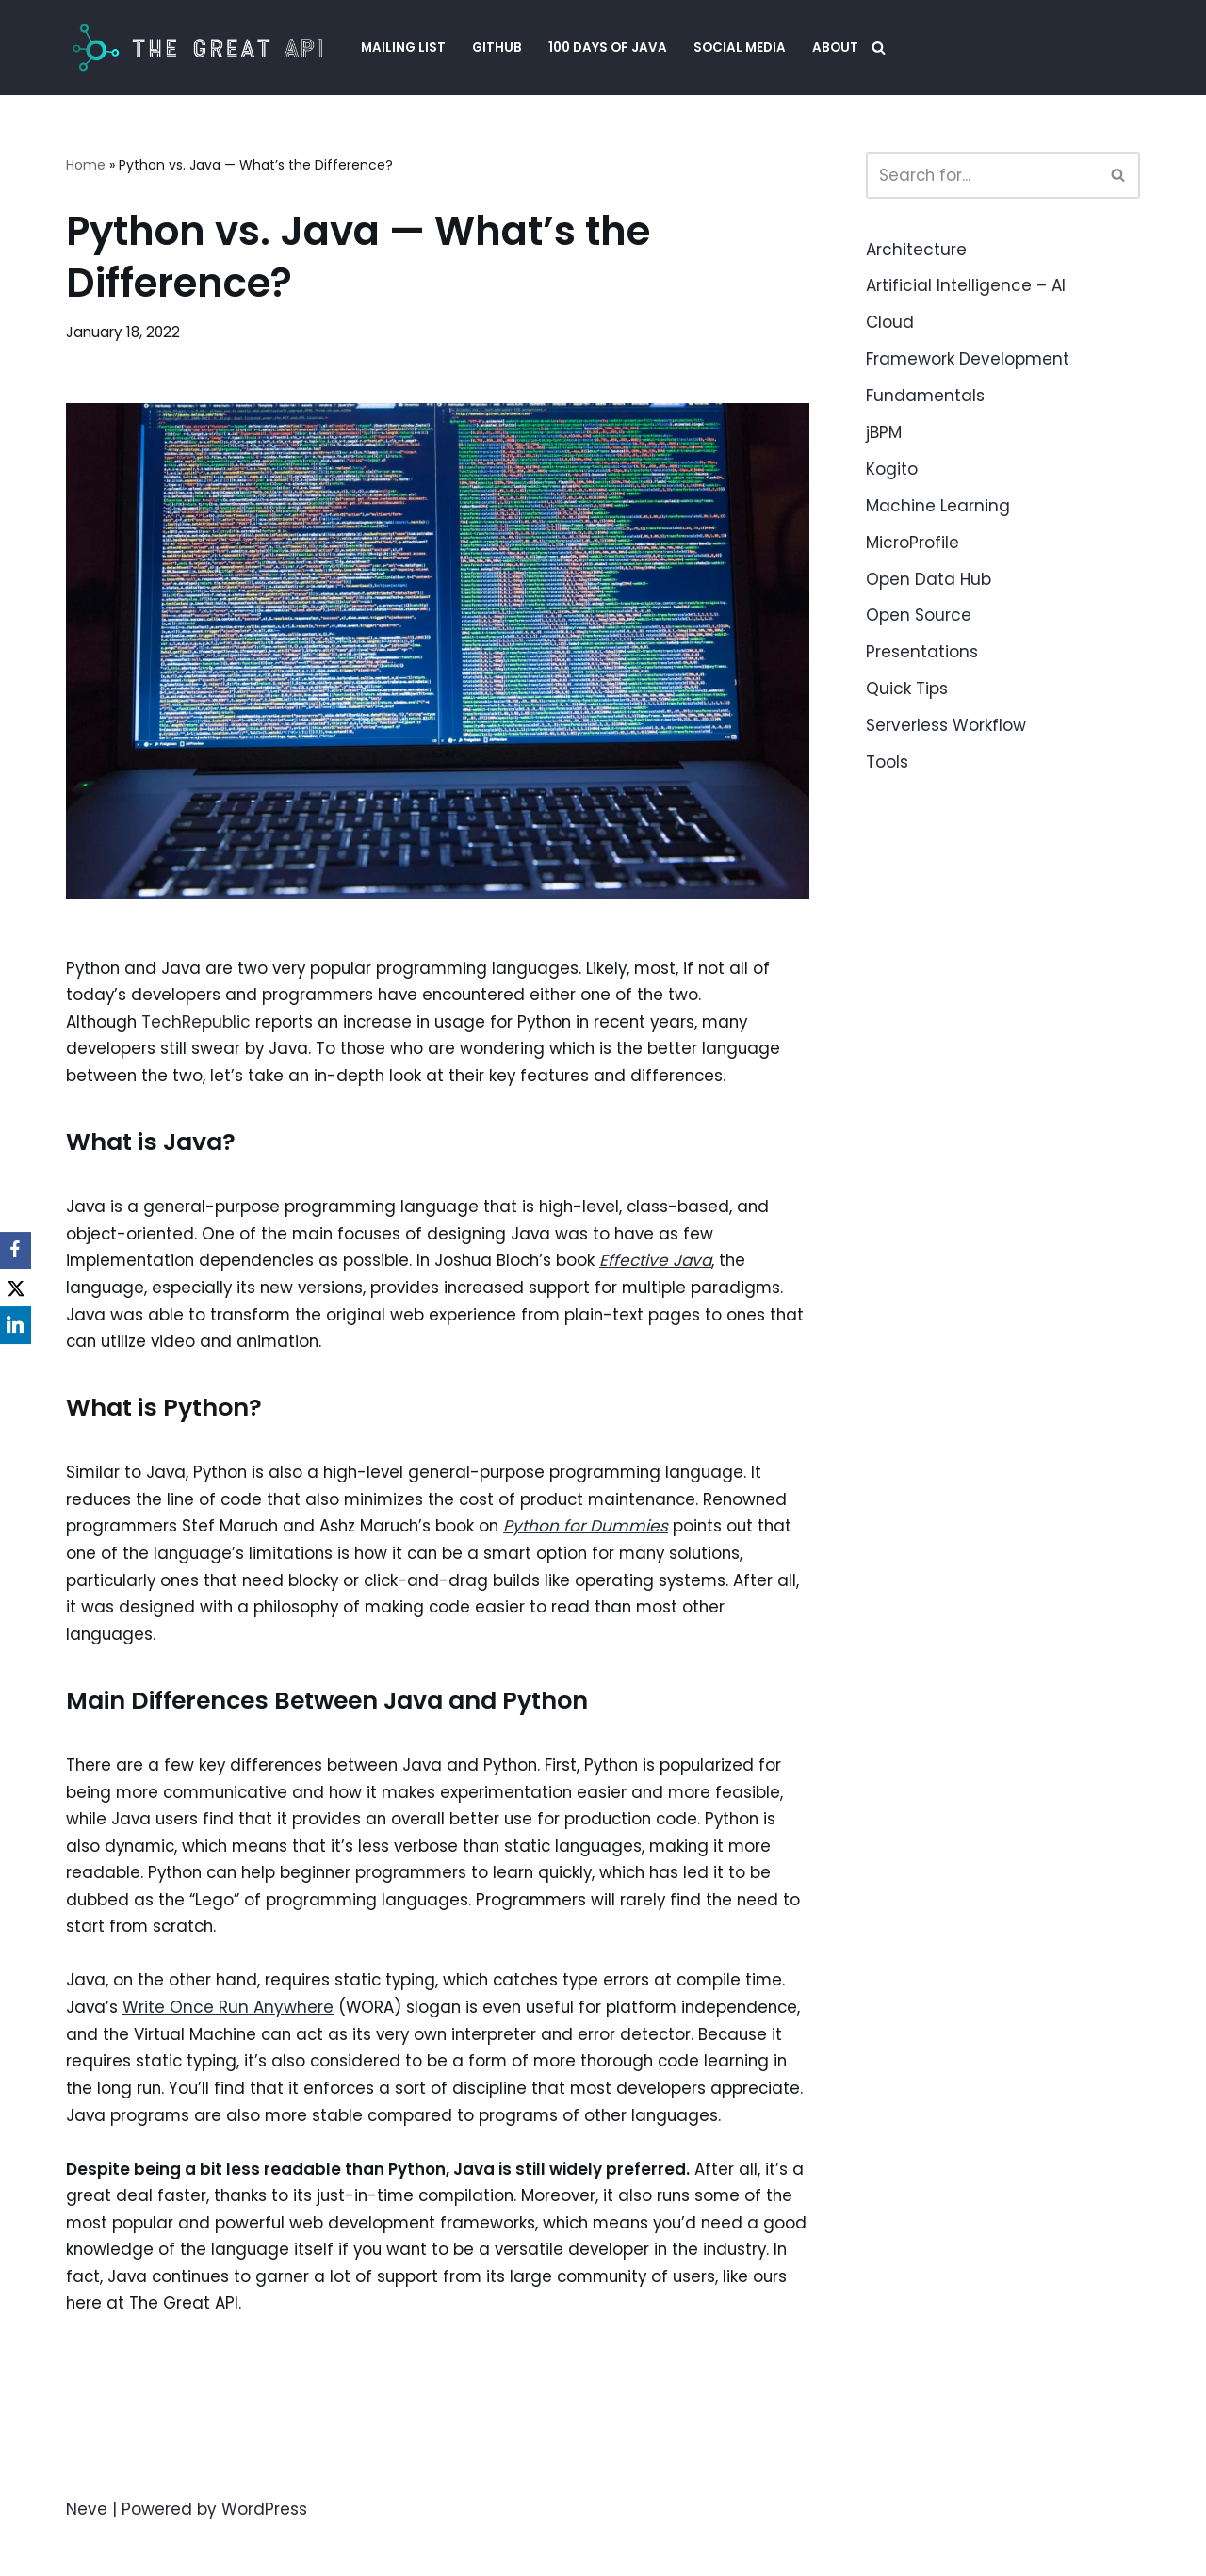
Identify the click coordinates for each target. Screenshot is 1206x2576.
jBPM (884, 432)
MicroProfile (912, 542)
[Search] (879, 48)
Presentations (922, 651)
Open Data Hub (928, 579)
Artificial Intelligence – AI (966, 285)
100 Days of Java (607, 48)
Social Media (739, 48)
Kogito (892, 469)
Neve (86, 2550)
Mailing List (403, 48)
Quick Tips (907, 688)
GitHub (497, 48)
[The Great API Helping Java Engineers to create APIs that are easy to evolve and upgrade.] (197, 47)
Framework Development (967, 359)
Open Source (918, 615)
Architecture (916, 249)
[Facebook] (19, 1251)
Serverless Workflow (946, 725)
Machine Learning (938, 505)
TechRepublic (198, 1024)
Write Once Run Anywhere (228, 2017)
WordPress (264, 2550)
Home (86, 164)
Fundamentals (925, 395)
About (835, 48)
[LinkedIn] (19, 1326)
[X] (19, 1288)
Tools (887, 762)
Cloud (890, 322)
